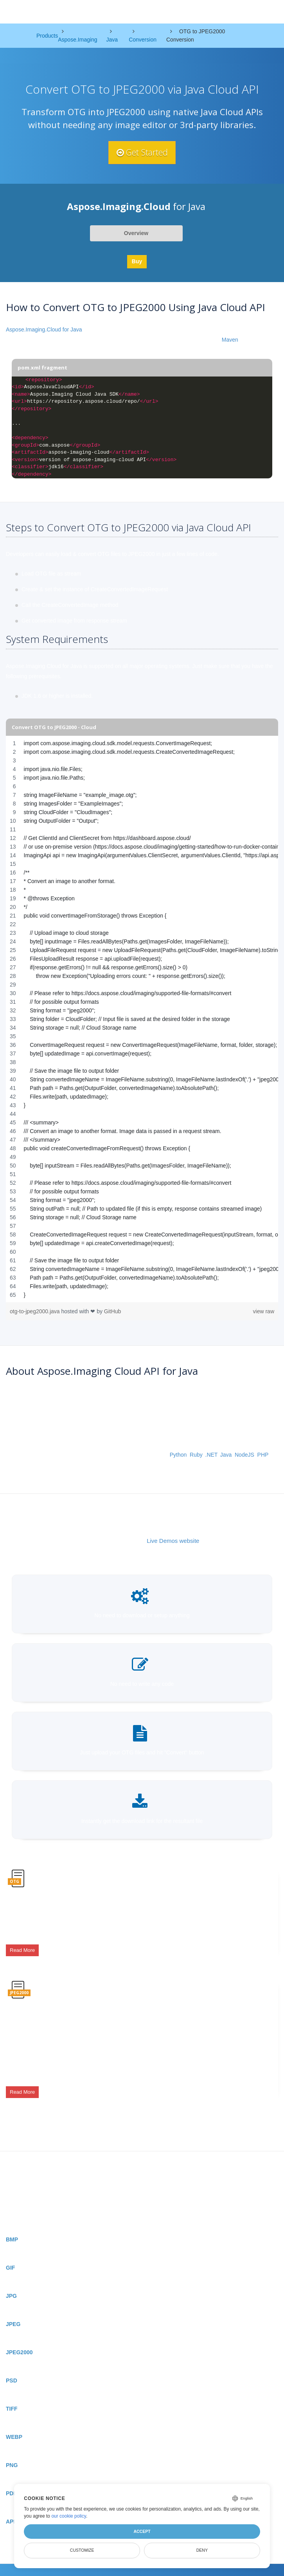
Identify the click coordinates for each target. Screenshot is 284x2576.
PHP (263, 1455)
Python (178, 1455)
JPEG (13, 2310)
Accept (141, 2531)
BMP (12, 2226)
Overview (136, 233)
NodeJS (244, 1455)
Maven (230, 340)
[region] (142, 1019)
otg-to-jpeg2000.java (35, 1311)
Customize (82, 2550)
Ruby (196, 1455)
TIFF (12, 2395)
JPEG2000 (19, 2338)
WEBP (14, 2423)
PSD (11, 2367)
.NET (211, 1455)
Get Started (142, 152)
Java (226, 1455)
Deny (202, 2550)
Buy (137, 261)
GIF (10, 2254)
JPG (11, 2282)
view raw (263, 1311)
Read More (22, 1948)
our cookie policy (68, 2516)
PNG (12, 2451)
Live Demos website (173, 1540)
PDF (11, 2479)
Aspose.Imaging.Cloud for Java (44, 330)
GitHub (112, 1311)
